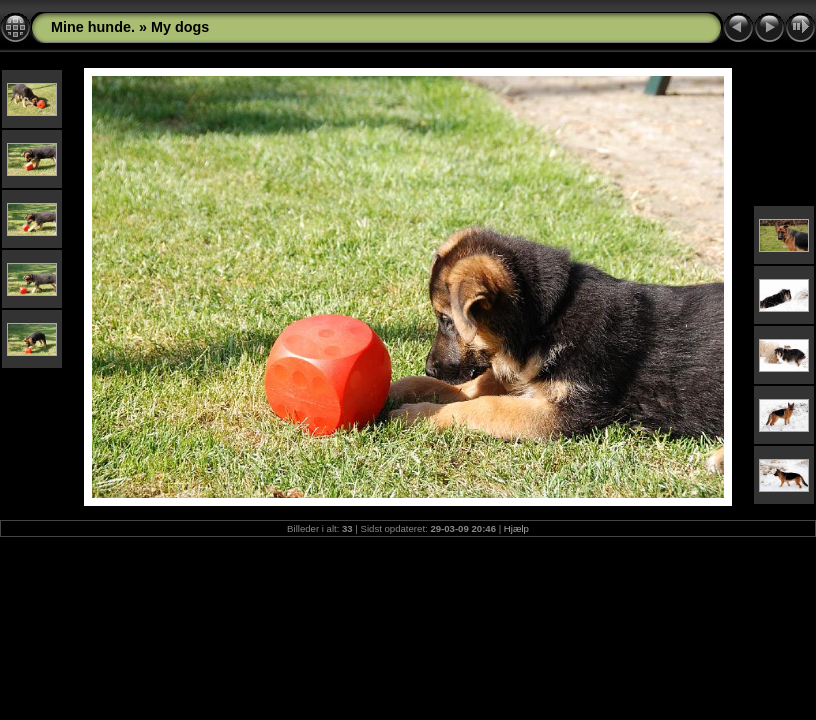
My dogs (180, 27)
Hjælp (516, 528)
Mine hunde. (93, 27)
